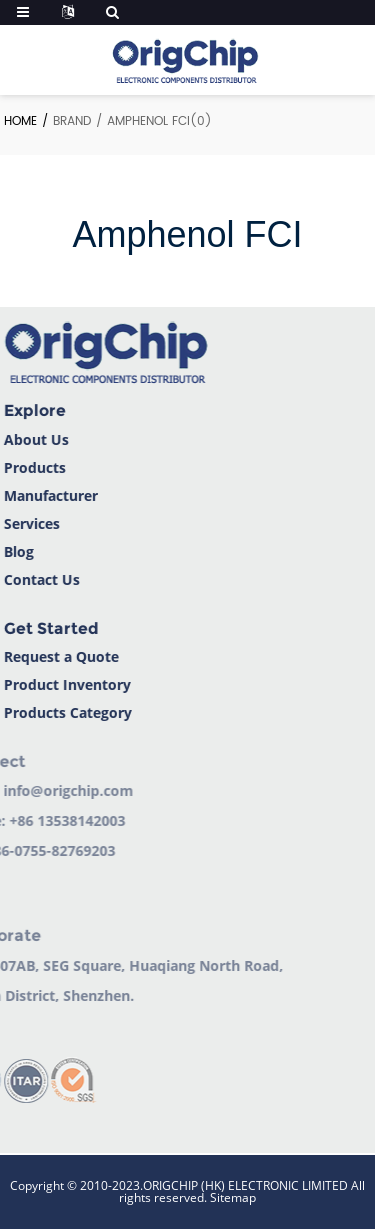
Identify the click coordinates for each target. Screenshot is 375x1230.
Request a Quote (58, 656)
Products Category (65, 712)
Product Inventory (64, 684)
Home (20, 121)
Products (32, 467)
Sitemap (233, 1197)
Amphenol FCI (148, 121)
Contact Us (39, 579)
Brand (72, 121)
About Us (33, 439)
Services (29, 523)
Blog (16, 551)
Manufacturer (48, 495)
